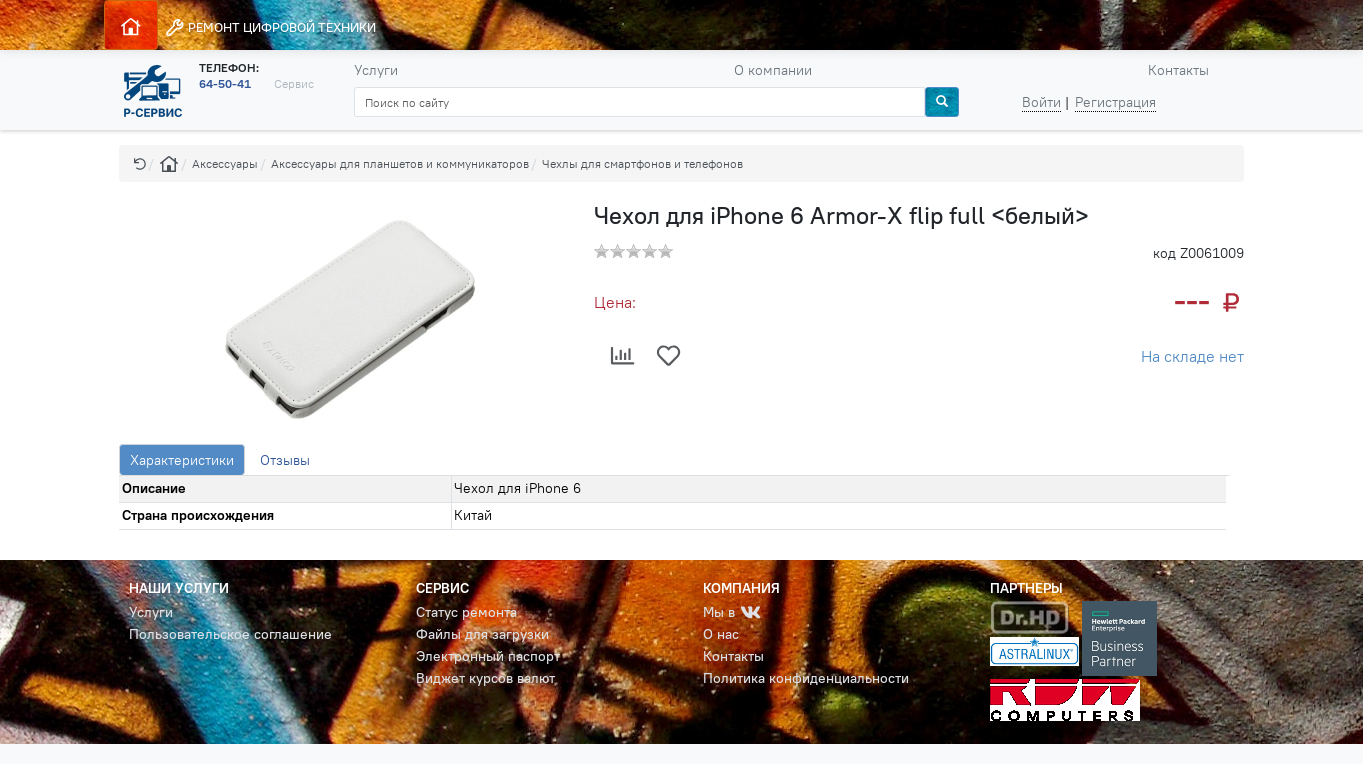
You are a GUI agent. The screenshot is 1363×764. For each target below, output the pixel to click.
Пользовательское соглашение (230, 634)
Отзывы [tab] (285, 460)
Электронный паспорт (488, 656)
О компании (773, 70)
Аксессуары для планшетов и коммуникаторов (400, 163)
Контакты (1178, 70)
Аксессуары (225, 163)
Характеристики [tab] (182, 460)
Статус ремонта (466, 612)
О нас (721, 634)
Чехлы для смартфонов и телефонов (642, 163)
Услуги (376, 70)
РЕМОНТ (270, 27)
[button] (140, 163)
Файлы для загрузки (482, 634)
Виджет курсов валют (485, 678)
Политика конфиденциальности (806, 678)
